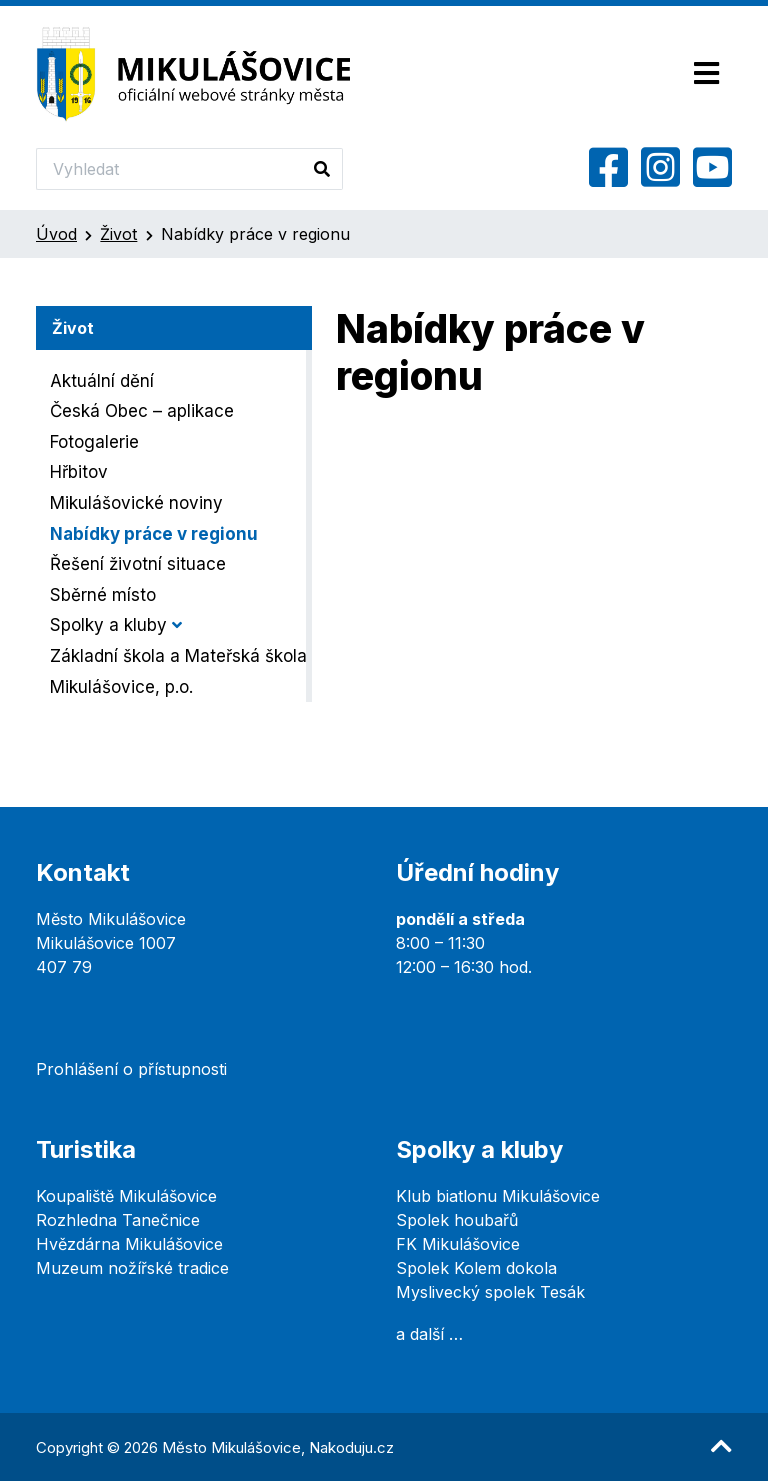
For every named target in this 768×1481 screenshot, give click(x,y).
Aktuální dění (102, 381)
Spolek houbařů (457, 1220)
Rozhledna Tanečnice (118, 1220)
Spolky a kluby (108, 625)
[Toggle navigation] (706, 74)
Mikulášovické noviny (136, 503)
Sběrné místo (103, 595)
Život (118, 234)
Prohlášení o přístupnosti (131, 1069)
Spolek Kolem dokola (476, 1268)
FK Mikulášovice (458, 1244)
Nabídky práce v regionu (154, 534)
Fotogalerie (94, 442)
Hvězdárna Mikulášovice (129, 1244)
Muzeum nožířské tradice (132, 1268)
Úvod (56, 234)
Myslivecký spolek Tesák (490, 1292)
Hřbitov (79, 472)
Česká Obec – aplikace (142, 411)
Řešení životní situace (138, 564)
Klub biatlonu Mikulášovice (498, 1196)
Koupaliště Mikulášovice (126, 1196)
